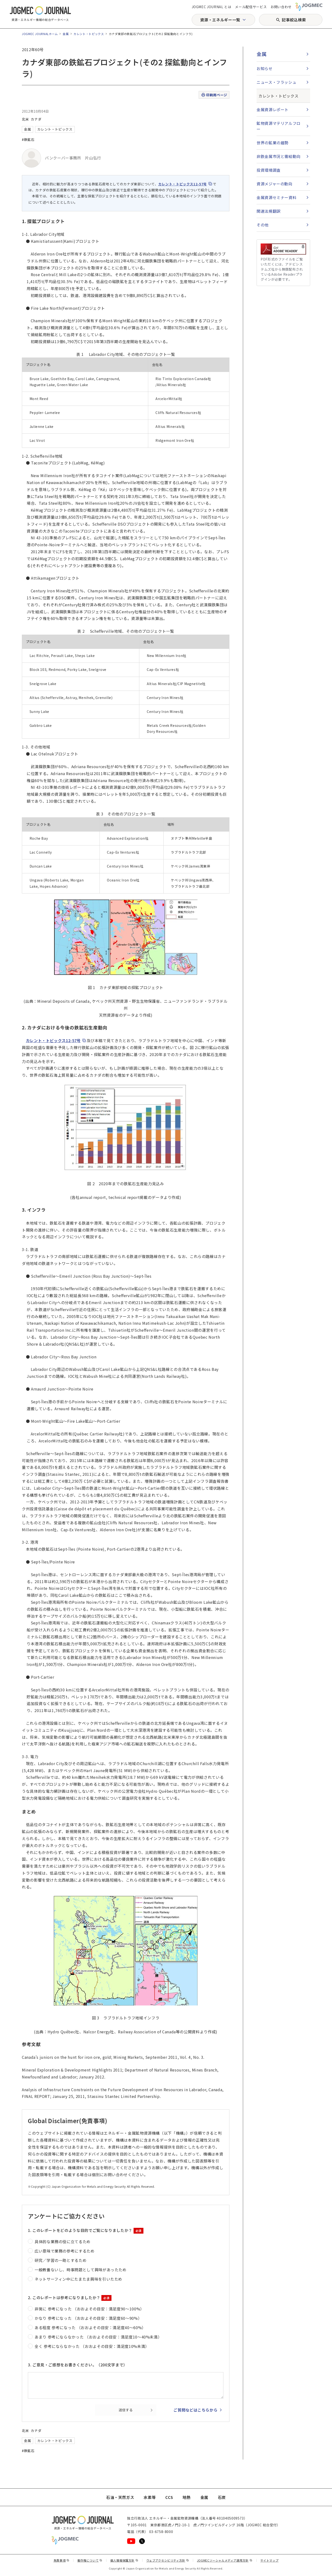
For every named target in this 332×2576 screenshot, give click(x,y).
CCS (169, 2497)
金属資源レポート (273, 109)
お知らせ (265, 68)
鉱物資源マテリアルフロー (279, 126)
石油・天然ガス (120, 2497)
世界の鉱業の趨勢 (273, 143)
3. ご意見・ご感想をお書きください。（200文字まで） (77, 2365)
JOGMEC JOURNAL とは (211, 6)
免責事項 (61, 2560)
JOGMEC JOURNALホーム (40, 34)
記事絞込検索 (294, 20)
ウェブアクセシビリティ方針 (167, 2560)
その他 (263, 225)
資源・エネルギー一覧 (220, 20)
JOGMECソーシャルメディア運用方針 (224, 2560)
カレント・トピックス (89, 34)
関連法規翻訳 (269, 211)
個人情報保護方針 (124, 2560)
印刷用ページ (214, 94)
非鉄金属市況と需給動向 (279, 156)
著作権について (89, 2560)
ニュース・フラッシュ (276, 82)
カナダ (36, 119)
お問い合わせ (281, 6)
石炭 (222, 2497)
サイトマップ (269, 2560)
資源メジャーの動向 (274, 184)
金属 (66, 34)
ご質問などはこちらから (195, 2410)
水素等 (150, 2497)
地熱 (187, 2497)
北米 (25, 119)
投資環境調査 (269, 170)
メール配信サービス (251, 6)
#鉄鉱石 (28, 139)
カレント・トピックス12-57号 (185, 184)
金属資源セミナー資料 (276, 197)
